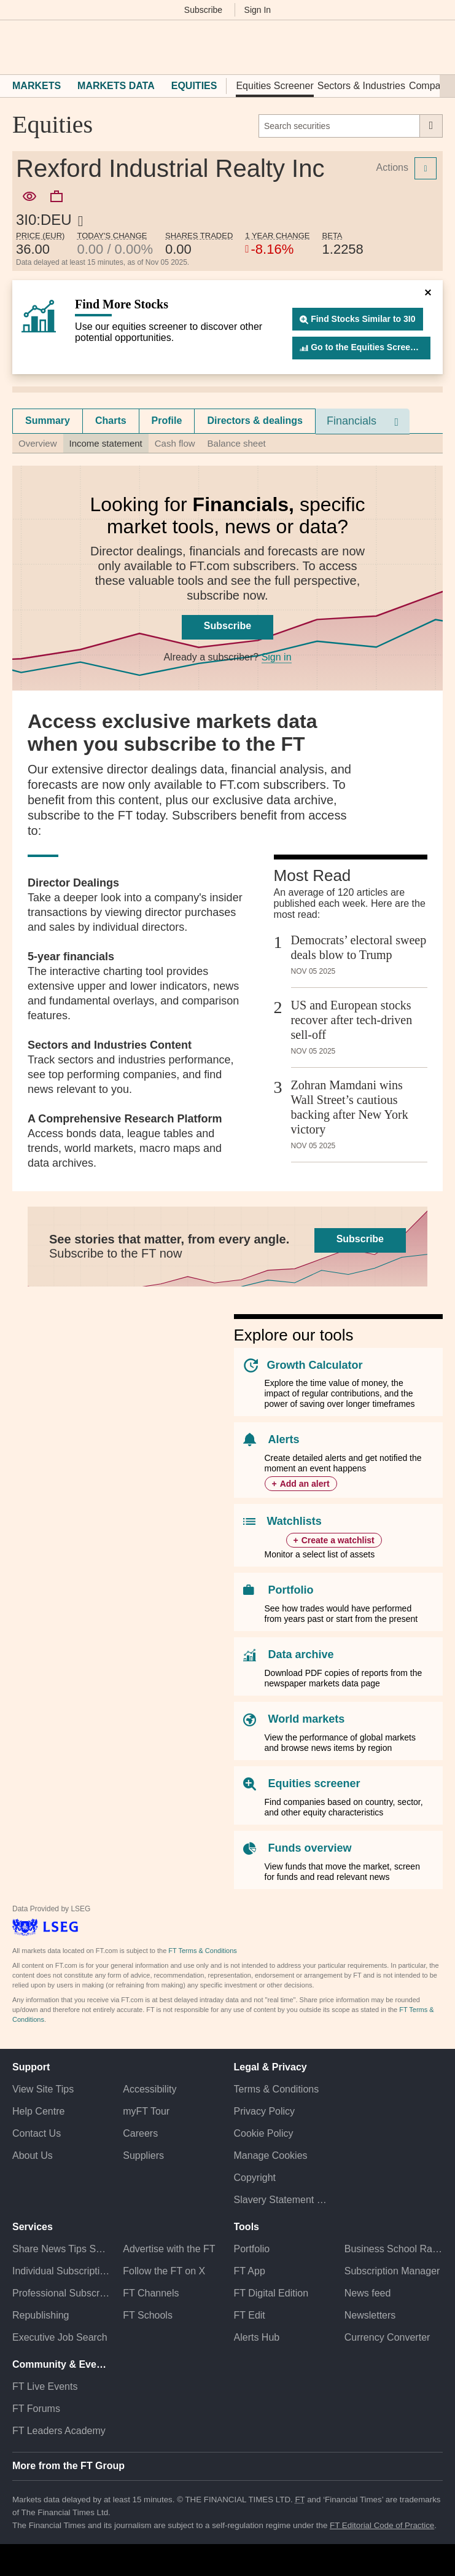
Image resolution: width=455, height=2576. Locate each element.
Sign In (257, 10)
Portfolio (291, 1590)
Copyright (255, 2177)
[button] (18, 47)
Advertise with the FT (169, 2249)
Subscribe (203, 10)
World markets (306, 1719)
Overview (37, 443)
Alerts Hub (257, 2337)
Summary (47, 420)
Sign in (277, 657)
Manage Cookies (271, 2155)
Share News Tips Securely (61, 2249)
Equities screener (314, 1783)
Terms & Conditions (276, 2089)
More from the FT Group (68, 2466)
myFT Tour (146, 2111)
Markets (36, 85)
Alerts (284, 1439)
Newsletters (370, 2315)
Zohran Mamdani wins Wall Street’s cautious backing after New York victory (349, 1107)
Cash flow (175, 443)
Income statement (105, 443)
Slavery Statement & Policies (283, 2199)
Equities (194, 85)
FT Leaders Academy (59, 2430)
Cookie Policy (264, 2133)
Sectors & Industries (361, 85)
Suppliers (143, 2155)
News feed (367, 2293)
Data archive (301, 1654)
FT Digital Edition (271, 2293)
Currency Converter (387, 2337)
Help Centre (38, 2111)
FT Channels (151, 2293)
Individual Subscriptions (61, 2271)
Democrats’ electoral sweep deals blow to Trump (359, 947)
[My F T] (429, 47)
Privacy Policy (264, 2111)
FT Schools (148, 2315)
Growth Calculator (315, 1365)
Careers (140, 2133)
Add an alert (305, 1484)
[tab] (47, 421)
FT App (249, 2271)
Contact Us (36, 2133)
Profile (167, 420)
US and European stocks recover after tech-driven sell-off (352, 1019)
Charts (110, 420)
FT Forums (36, 2408)
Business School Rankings (393, 2249)
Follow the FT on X (164, 2271)
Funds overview (310, 1848)
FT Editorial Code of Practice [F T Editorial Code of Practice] (382, 2525)
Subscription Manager (392, 2271)
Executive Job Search (59, 2337)
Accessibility (149, 2089)
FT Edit (249, 2315)
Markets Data (116, 85)
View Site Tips (43, 2089)
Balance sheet (237, 443)
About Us (32, 2155)
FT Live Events (44, 2386)
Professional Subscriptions (61, 2293)
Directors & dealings (255, 420)
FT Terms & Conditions (202, 1950)
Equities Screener (274, 85)
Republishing (40, 2315)
